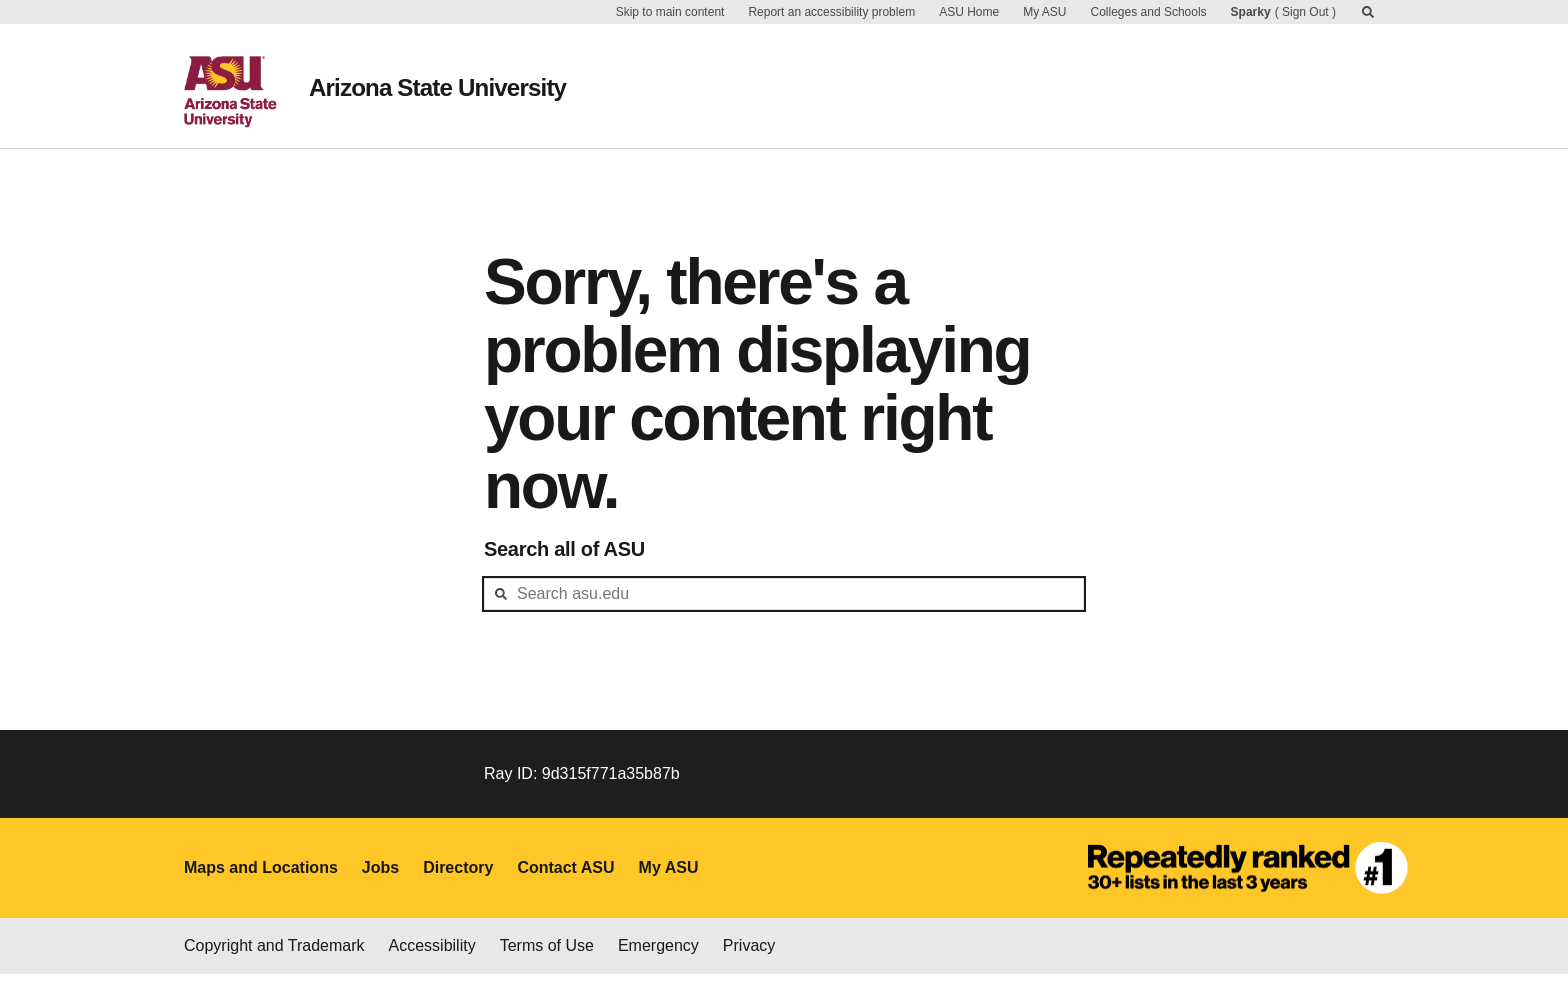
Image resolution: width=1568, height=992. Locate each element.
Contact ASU (565, 884)
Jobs (380, 884)
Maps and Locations (261, 884)
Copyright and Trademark (274, 963)
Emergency (658, 963)
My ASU (1044, 12)
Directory (458, 884)
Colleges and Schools (1149, 12)
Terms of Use (547, 963)
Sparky (1251, 12)
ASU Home (969, 12)
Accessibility (432, 963)
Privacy (749, 963)
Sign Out (1305, 12)
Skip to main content (670, 12)
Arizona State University (463, 80)
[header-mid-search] (784, 611)
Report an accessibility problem (831, 12)
